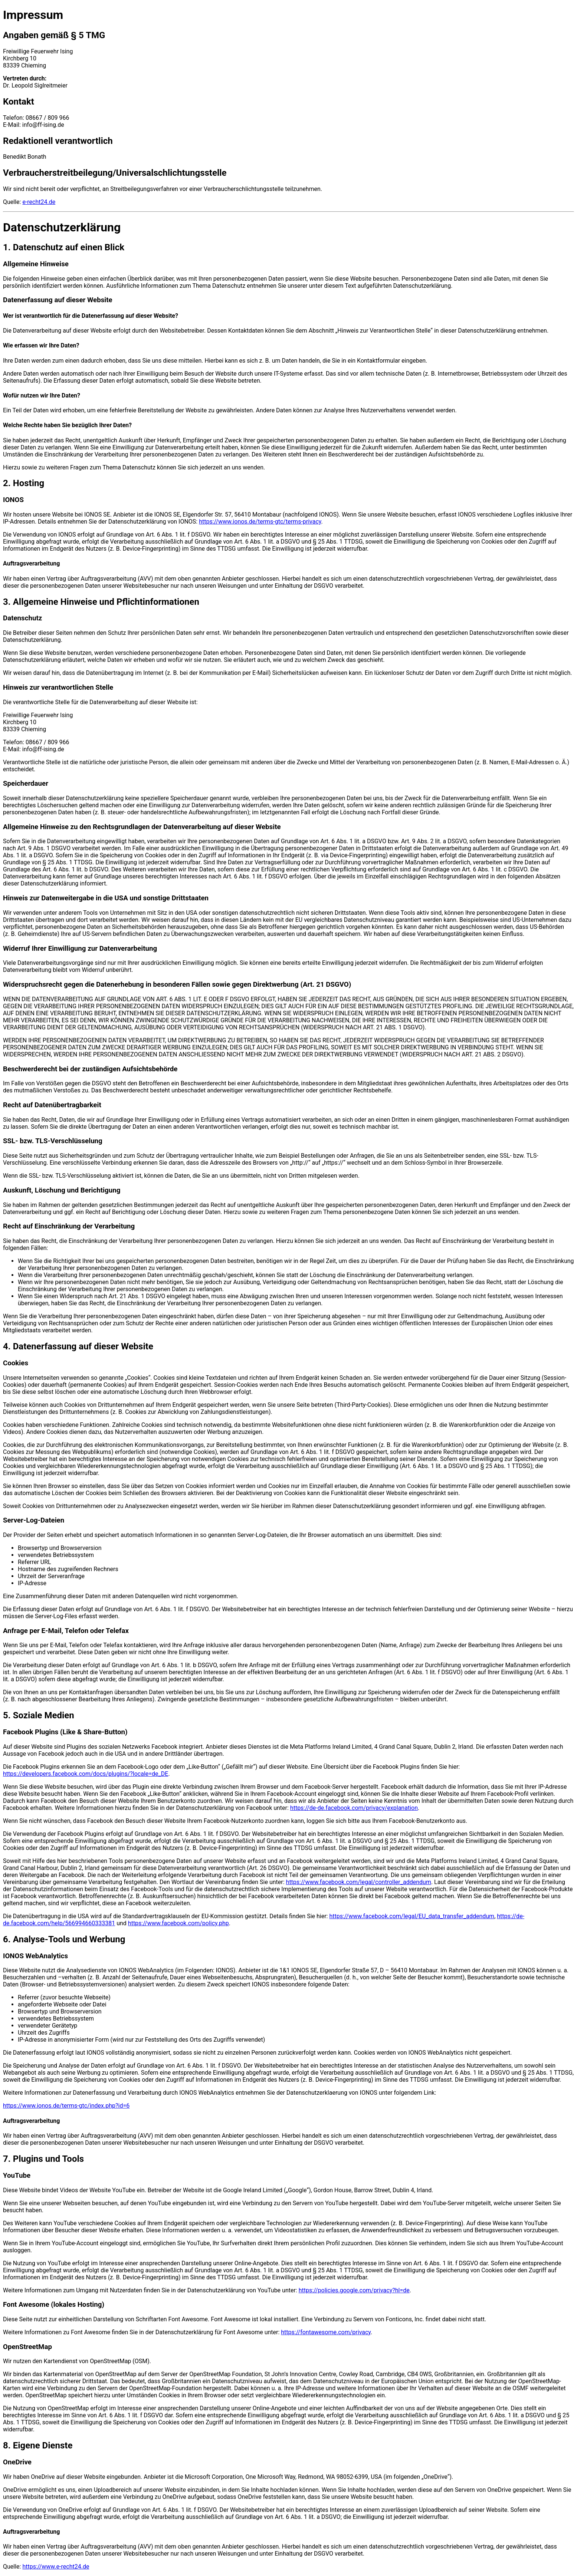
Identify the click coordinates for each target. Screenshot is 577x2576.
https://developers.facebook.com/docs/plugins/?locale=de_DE (85, 1773)
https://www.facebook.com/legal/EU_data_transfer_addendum (411, 1916)
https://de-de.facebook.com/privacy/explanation (354, 1807)
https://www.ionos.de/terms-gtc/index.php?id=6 (66, 2105)
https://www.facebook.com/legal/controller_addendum (358, 1882)
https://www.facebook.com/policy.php (178, 1923)
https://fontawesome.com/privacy (326, 2332)
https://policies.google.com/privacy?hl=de (354, 2290)
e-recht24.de (38, 201)
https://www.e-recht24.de (55, 2566)
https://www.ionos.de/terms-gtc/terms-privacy (260, 521)
